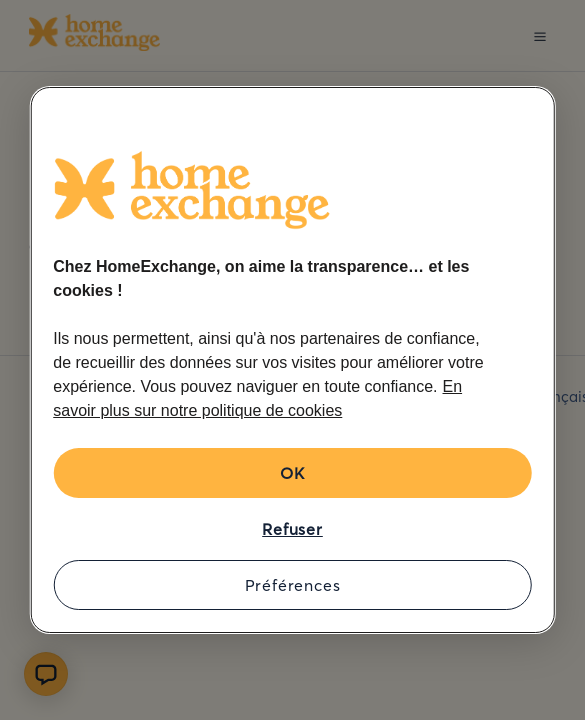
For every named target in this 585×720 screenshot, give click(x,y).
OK (292, 473)
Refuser (292, 529)
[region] (292, 360)
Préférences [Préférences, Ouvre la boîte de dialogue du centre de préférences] (293, 585)
